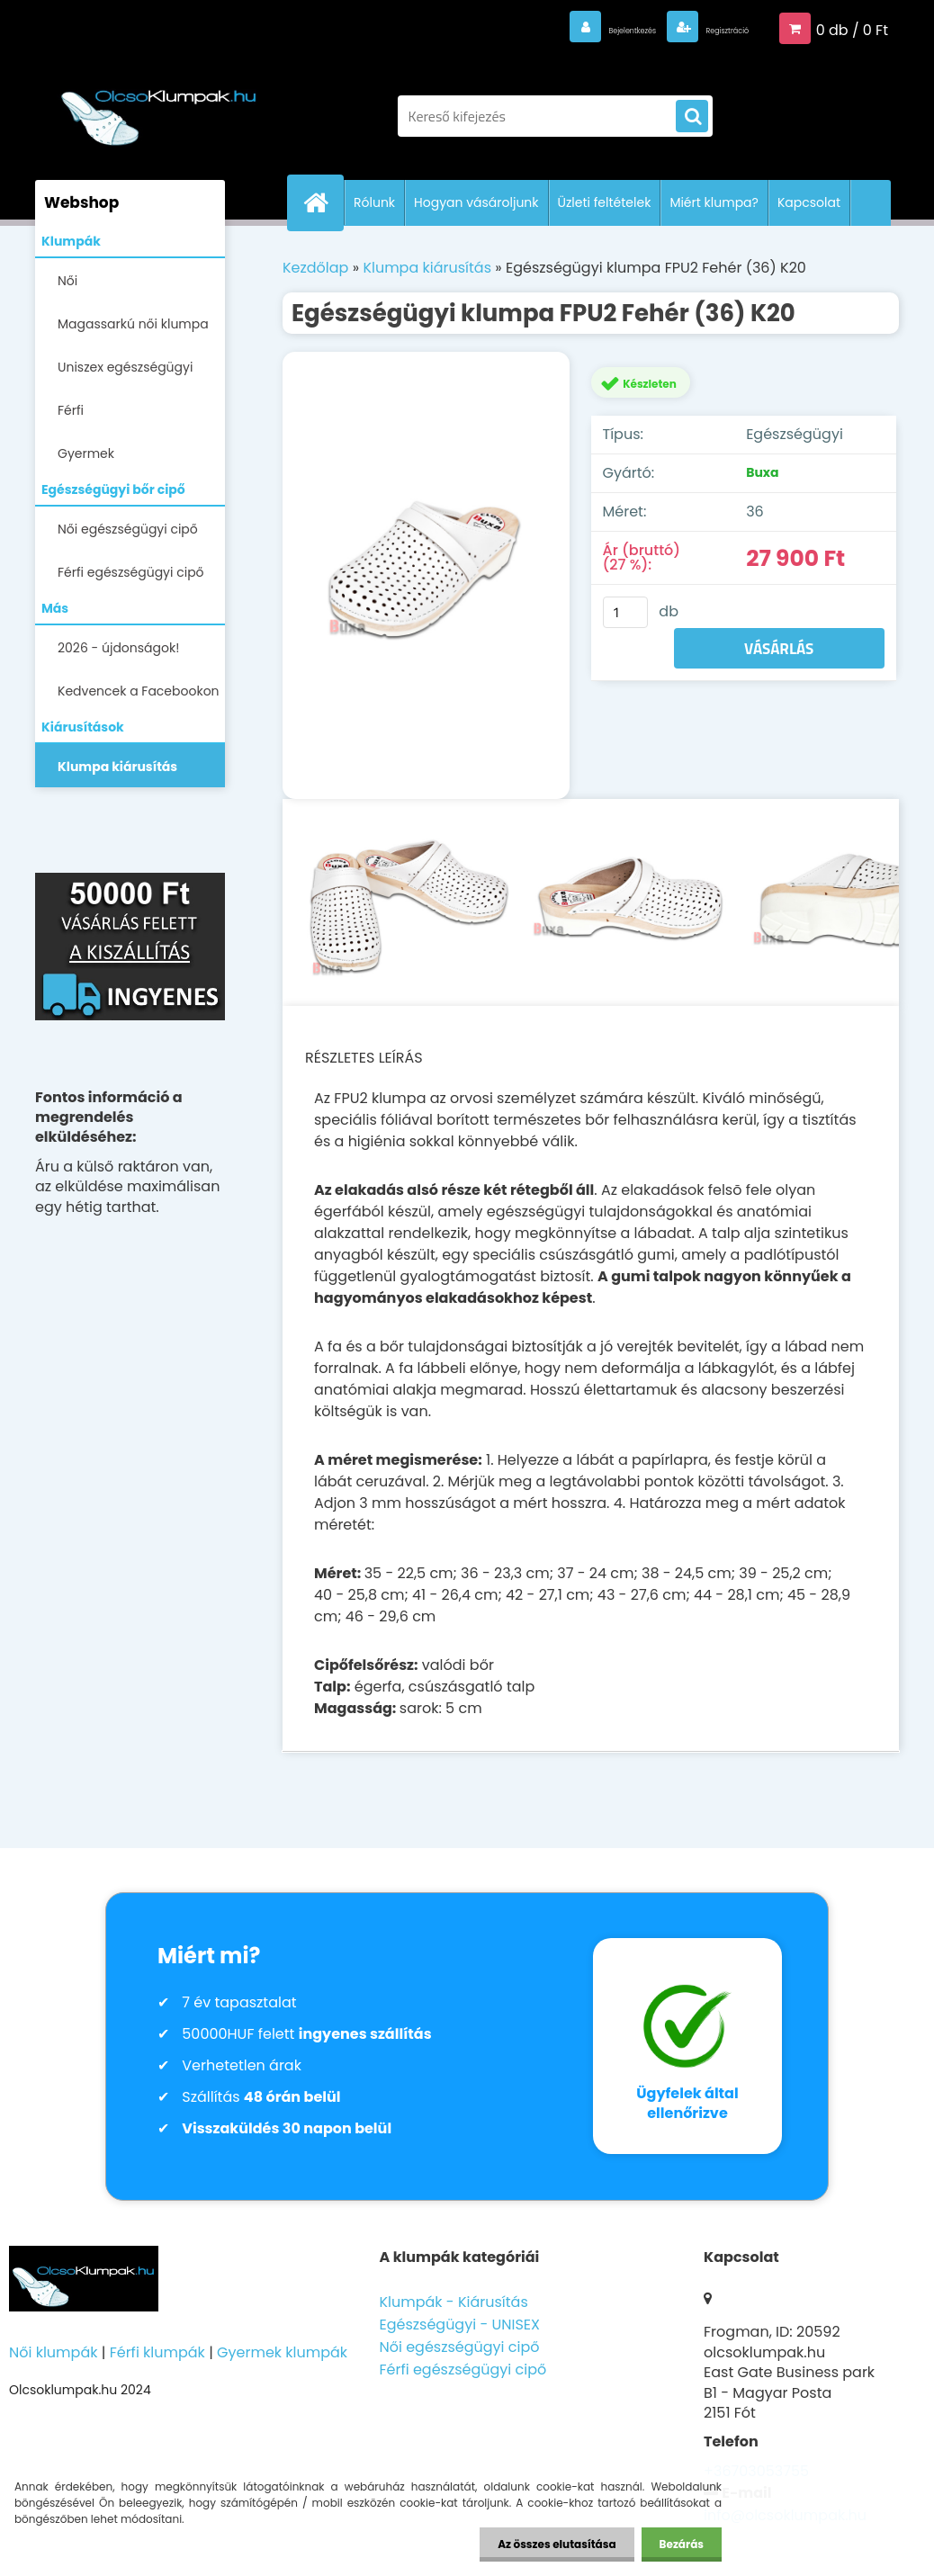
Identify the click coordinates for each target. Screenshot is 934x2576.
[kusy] (625, 612)
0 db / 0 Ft (852, 28)
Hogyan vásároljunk (476, 202)
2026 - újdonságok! (118, 648)
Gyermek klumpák (282, 2352)
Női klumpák (53, 2352)
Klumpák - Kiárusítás (453, 2302)
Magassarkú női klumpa (133, 324)
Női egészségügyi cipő (128, 529)
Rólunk (374, 202)
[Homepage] (323, 202)
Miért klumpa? (714, 202)
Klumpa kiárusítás (117, 767)
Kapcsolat (808, 202)
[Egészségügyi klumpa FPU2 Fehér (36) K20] (426, 576)
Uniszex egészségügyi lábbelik (125, 373)
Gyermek (86, 453)
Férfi (71, 410)
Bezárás (682, 2544)
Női (67, 281)
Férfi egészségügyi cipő (131, 572)
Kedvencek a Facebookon (139, 691)
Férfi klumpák (157, 2352)
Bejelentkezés (561, 28)
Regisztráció (704, 28)
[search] (692, 117)
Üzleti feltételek (604, 202)
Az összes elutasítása (556, 2544)
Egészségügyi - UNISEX (459, 2324)
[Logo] (159, 107)
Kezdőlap (315, 267)
